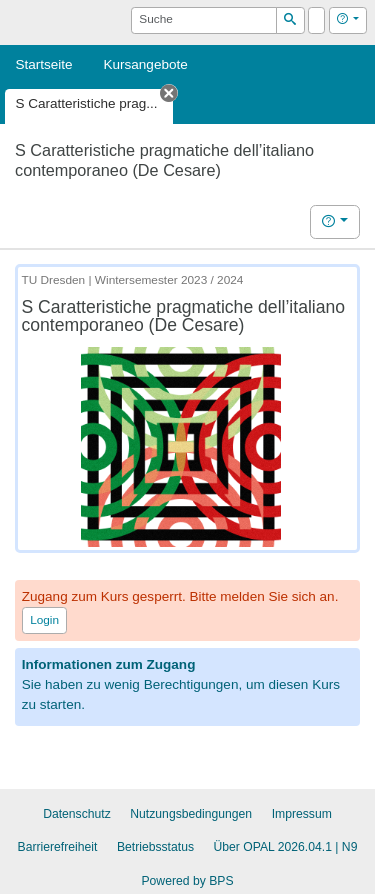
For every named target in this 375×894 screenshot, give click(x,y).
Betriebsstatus (155, 847)
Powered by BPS (187, 881)
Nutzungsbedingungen (191, 814)
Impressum (302, 814)
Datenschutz (77, 814)
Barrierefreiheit (58, 847)
